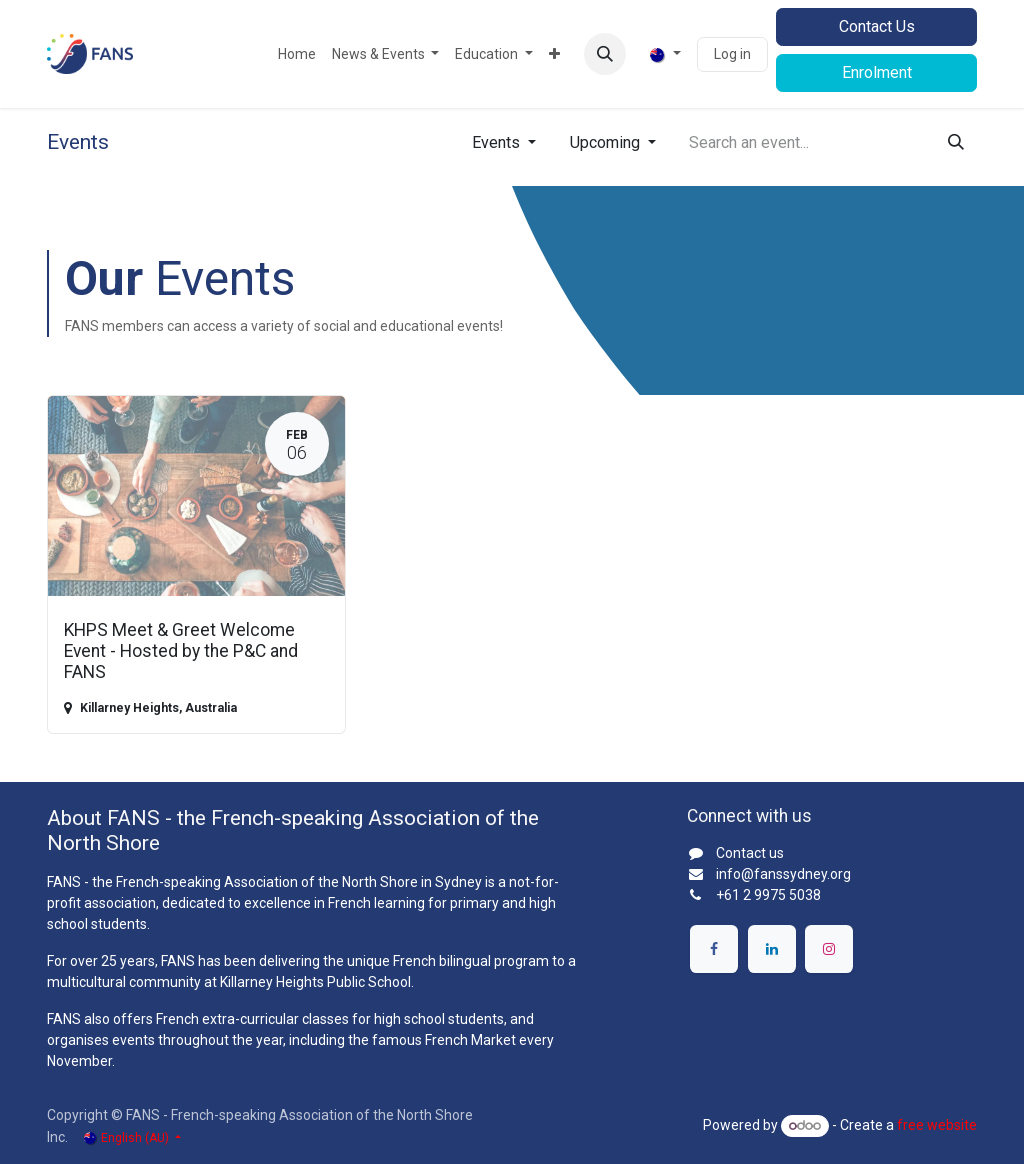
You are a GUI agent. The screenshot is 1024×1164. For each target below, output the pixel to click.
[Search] (956, 143)
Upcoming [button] (607, 142)
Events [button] (498, 142)
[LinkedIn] (772, 949)
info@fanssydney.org (783, 874)
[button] (605, 54)
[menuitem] (297, 54)
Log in (732, 54)
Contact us (750, 853)
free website (937, 1125)
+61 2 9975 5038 (768, 895)
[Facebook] (714, 949)
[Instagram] (829, 949)
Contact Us (877, 26)
